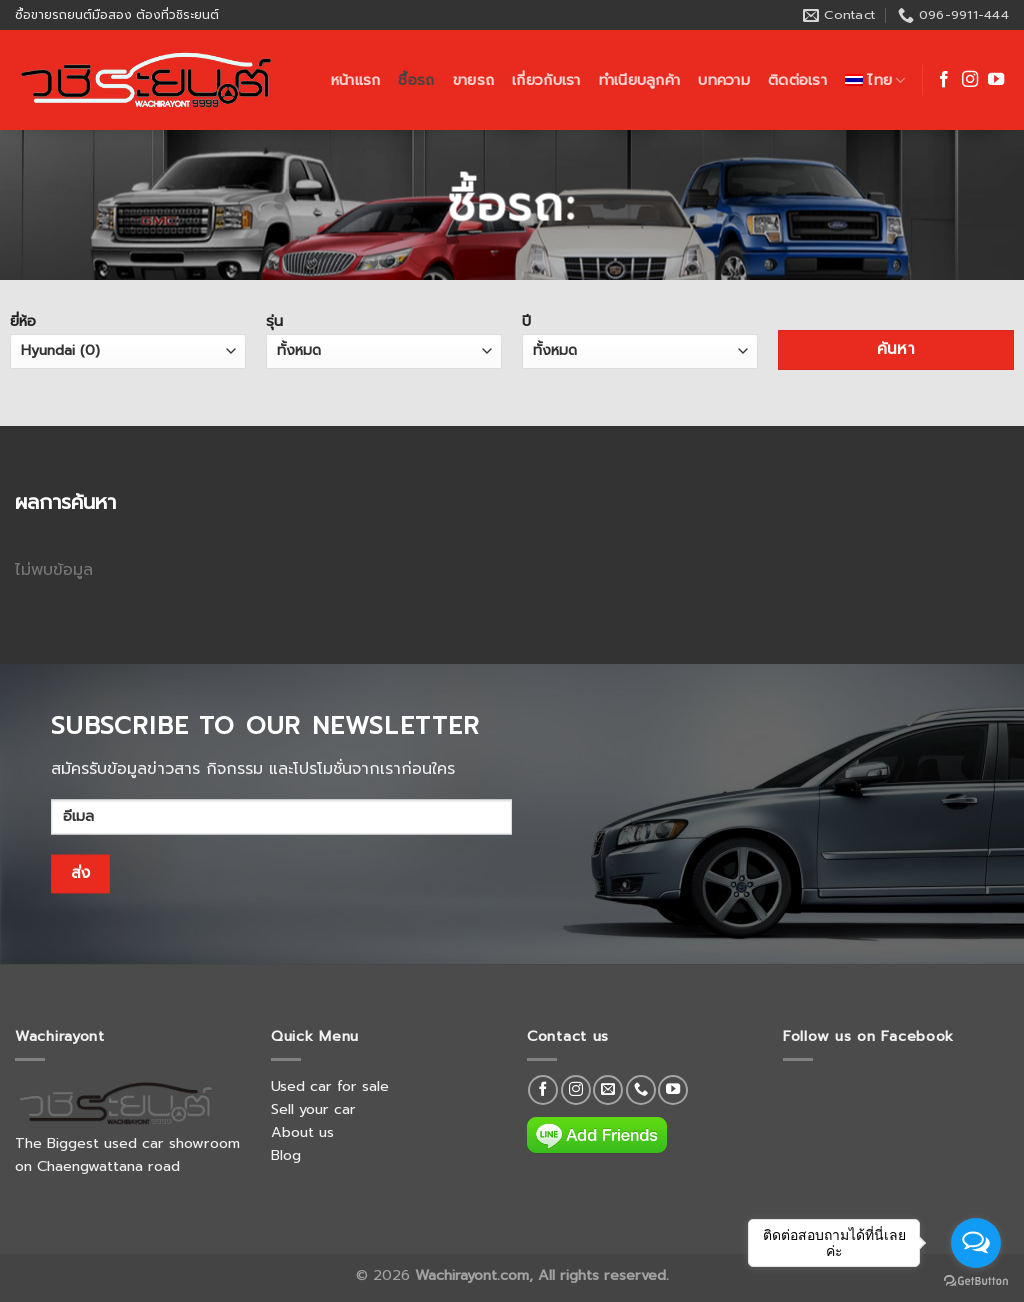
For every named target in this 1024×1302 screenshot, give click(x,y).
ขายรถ (473, 80)
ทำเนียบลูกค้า (640, 80)
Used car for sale (330, 1086)
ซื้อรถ (416, 80)
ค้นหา (896, 349)
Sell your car (313, 1109)
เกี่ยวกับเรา (546, 80)
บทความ (724, 80)
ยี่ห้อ (128, 339)
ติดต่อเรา (797, 80)
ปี (640, 339)
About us (302, 1132)
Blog (286, 1155)
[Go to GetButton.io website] (976, 1281)
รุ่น (384, 339)
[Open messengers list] (976, 1243)
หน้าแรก (356, 80)
